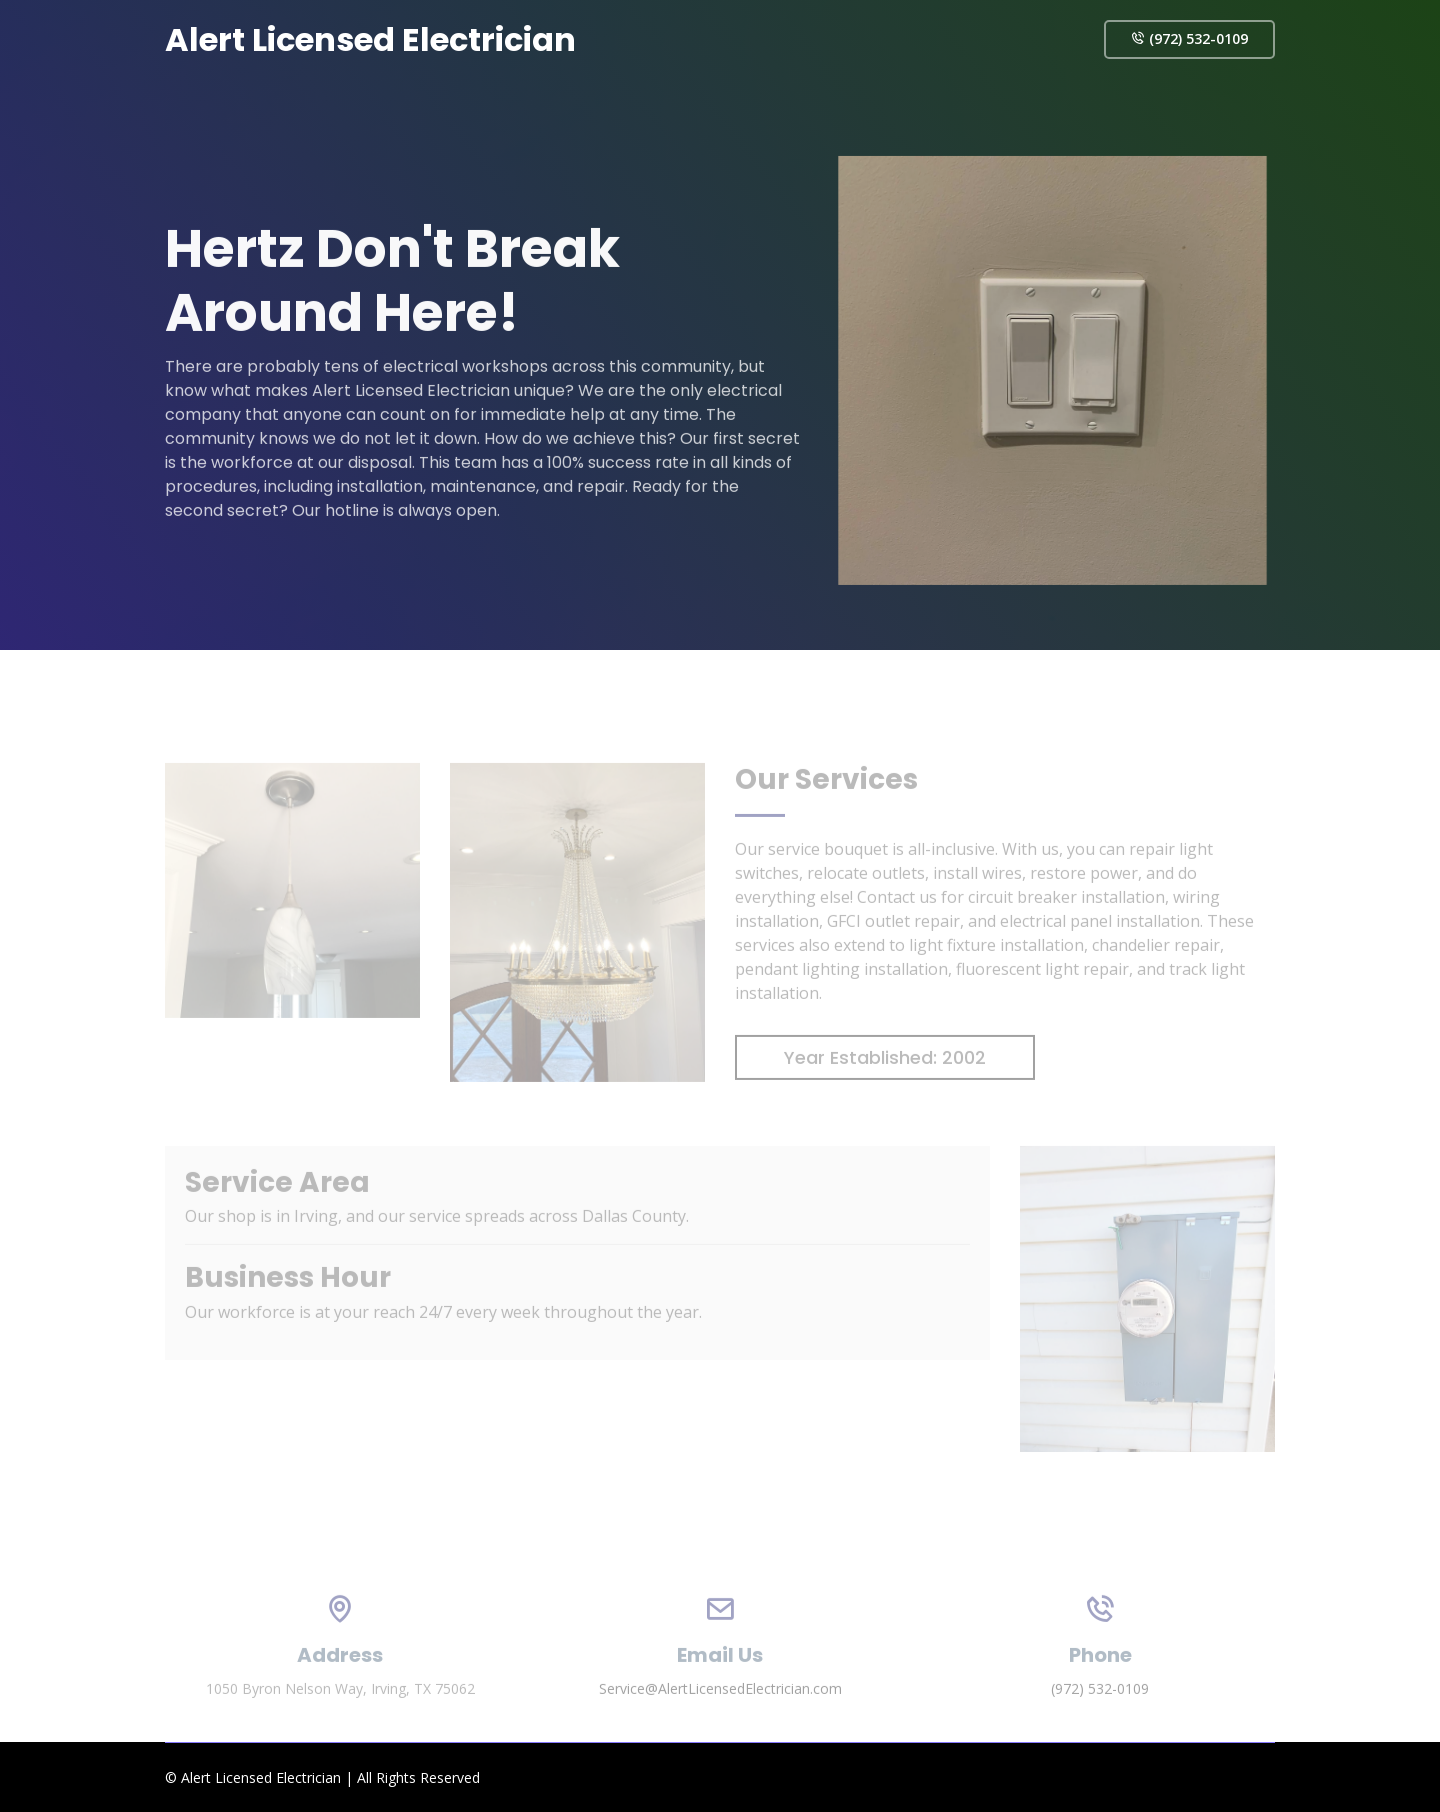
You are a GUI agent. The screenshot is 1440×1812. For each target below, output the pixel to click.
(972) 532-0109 (1189, 38)
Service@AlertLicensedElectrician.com (720, 1712)
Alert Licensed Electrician (370, 39)
